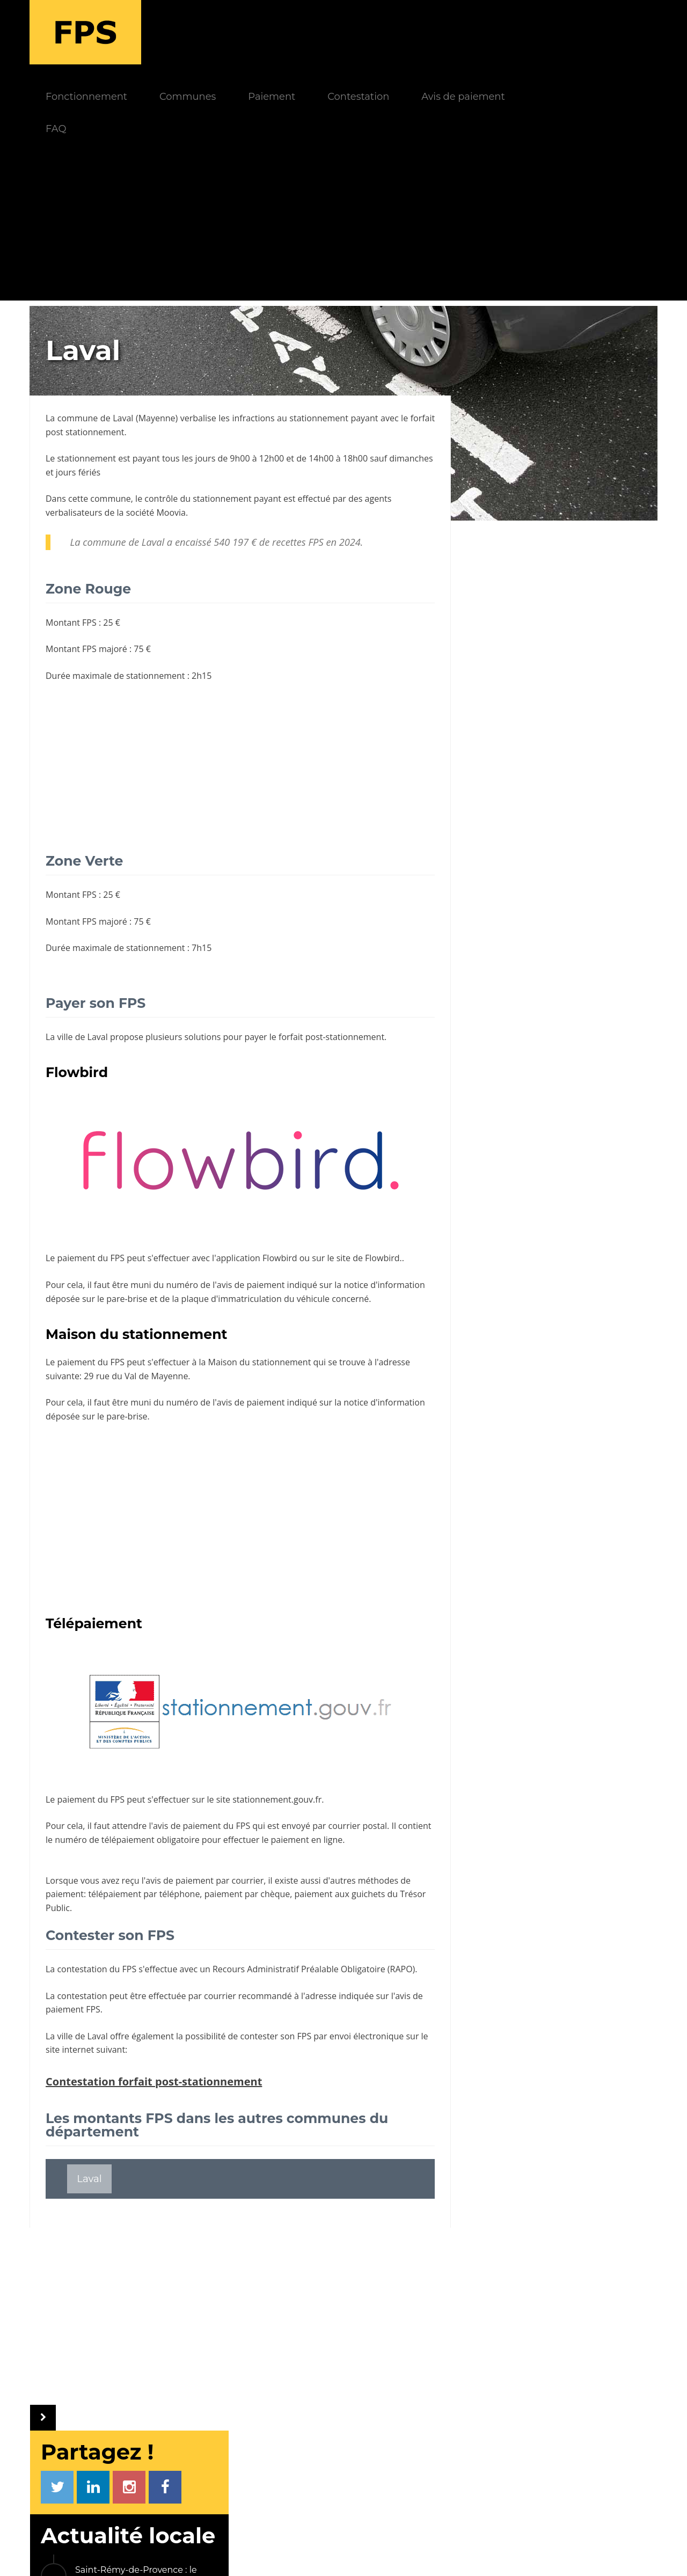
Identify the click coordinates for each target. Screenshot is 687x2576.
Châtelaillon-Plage (524, 1014)
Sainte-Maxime (517, 1042)
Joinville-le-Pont (581, 931)
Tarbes (496, 959)
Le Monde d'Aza (225, 2553)
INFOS (257, 2395)
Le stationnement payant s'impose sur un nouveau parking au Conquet (576, 539)
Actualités (273, 2414)
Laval (128, 354)
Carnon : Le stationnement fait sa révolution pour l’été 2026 (575, 488)
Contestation (465, 32)
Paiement (379, 32)
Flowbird (279, 1193)
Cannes (498, 931)
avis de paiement (187, 1761)
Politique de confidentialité (413, 2553)
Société (268, 2465)
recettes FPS (298, 477)
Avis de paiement (570, 32)
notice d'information (384, 1220)
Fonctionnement (194, 32)
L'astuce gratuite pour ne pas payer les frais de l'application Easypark (567, 707)
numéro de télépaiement (139, 1775)
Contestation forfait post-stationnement (154, 2017)
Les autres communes (534, 1070)
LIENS (517, 2395)
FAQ (163, 64)
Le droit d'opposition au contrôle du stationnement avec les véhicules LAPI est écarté (574, 810)
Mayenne (162, 354)
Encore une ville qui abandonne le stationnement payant (573, 759)
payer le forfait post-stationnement (314, 972)
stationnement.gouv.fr (276, 1735)
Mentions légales (307, 2553)
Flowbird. (383, 1193)
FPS (168, 2395)
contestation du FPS (96, 1905)
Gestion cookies (516, 2553)
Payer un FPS (541, 2489)
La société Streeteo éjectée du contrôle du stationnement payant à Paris (569, 868)
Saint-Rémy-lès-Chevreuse (544, 986)
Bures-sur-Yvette (577, 959)
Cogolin (613, 1014)
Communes (295, 32)
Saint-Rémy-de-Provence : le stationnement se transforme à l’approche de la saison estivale (571, 436)
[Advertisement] (343, 161)
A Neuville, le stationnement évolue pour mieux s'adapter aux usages (574, 598)
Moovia (171, 448)
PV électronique (546, 2414)
